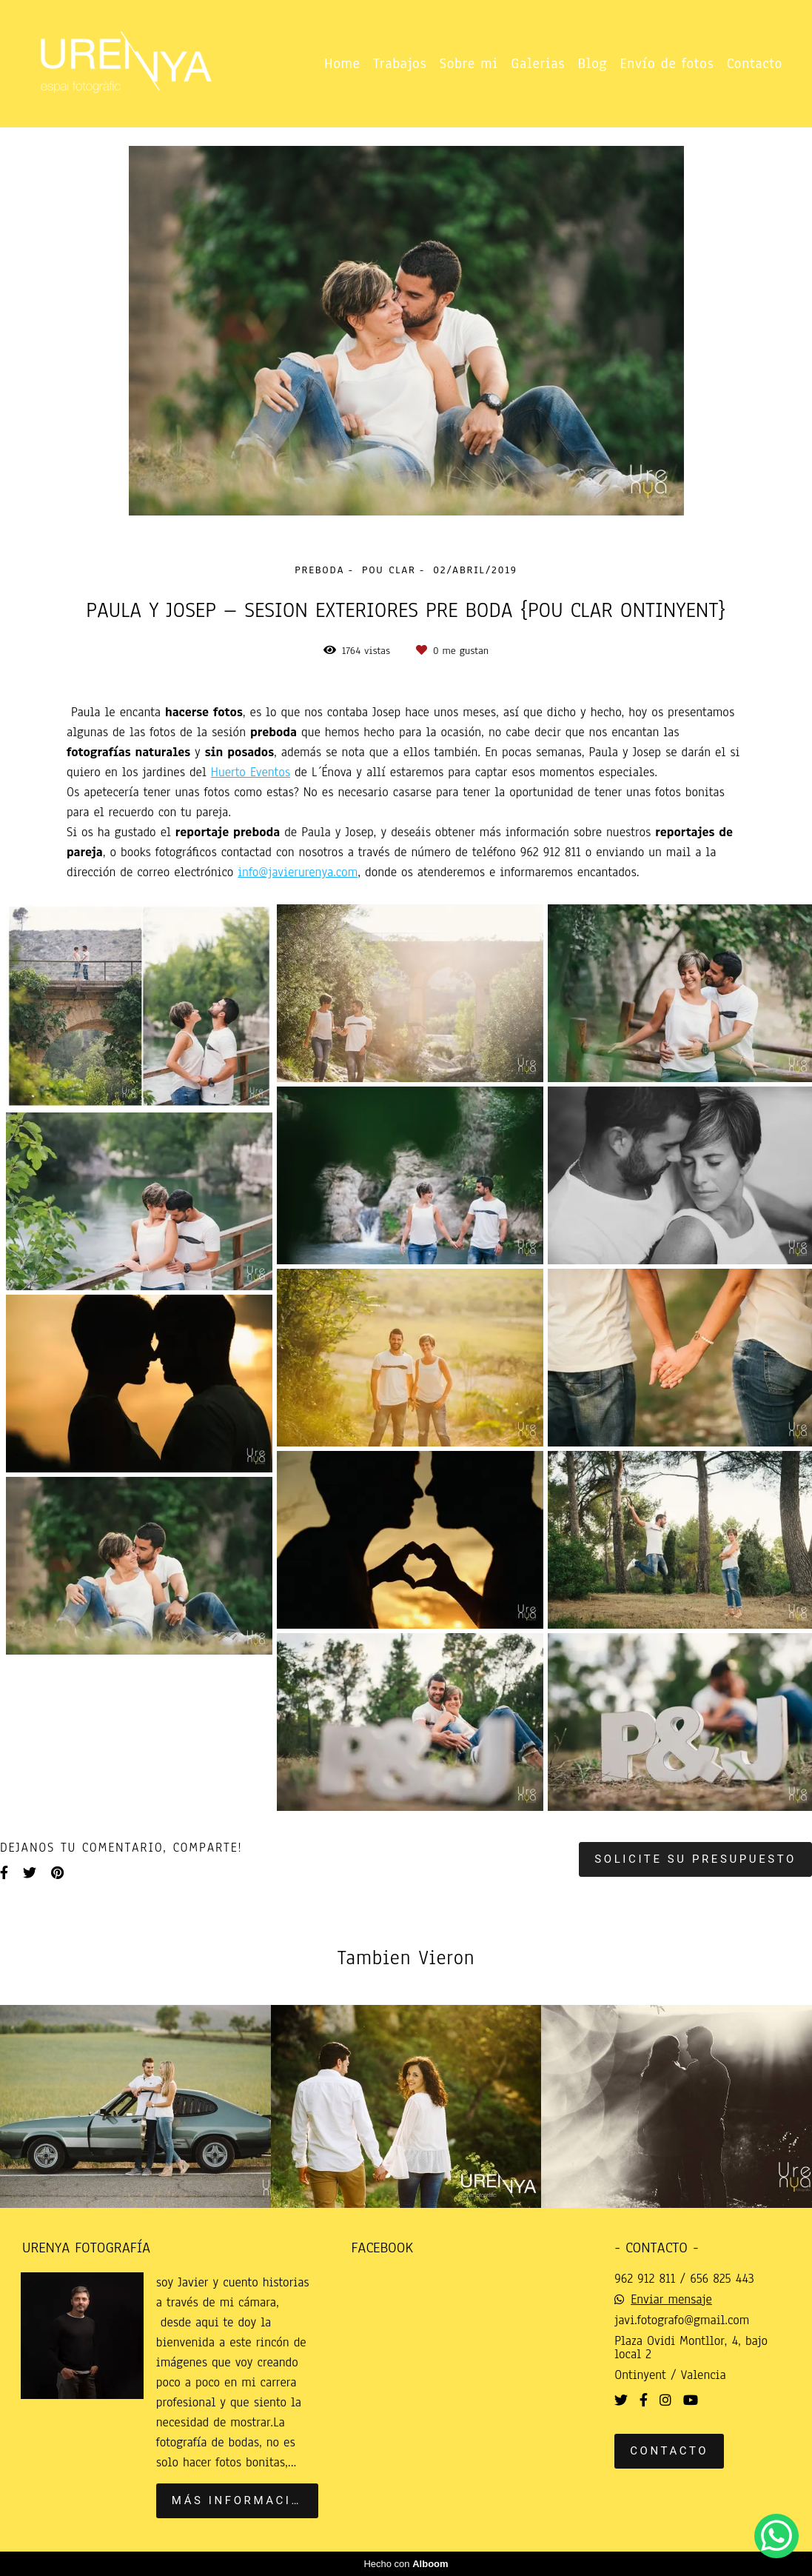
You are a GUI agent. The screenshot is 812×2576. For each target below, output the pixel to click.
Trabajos (399, 63)
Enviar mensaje (671, 2299)
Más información (242, 2500)
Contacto (754, 63)
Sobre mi (469, 63)
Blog (593, 63)
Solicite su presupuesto (695, 1859)
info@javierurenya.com (298, 872)
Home (342, 63)
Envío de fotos (667, 63)
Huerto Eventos (250, 772)
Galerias (538, 63)
